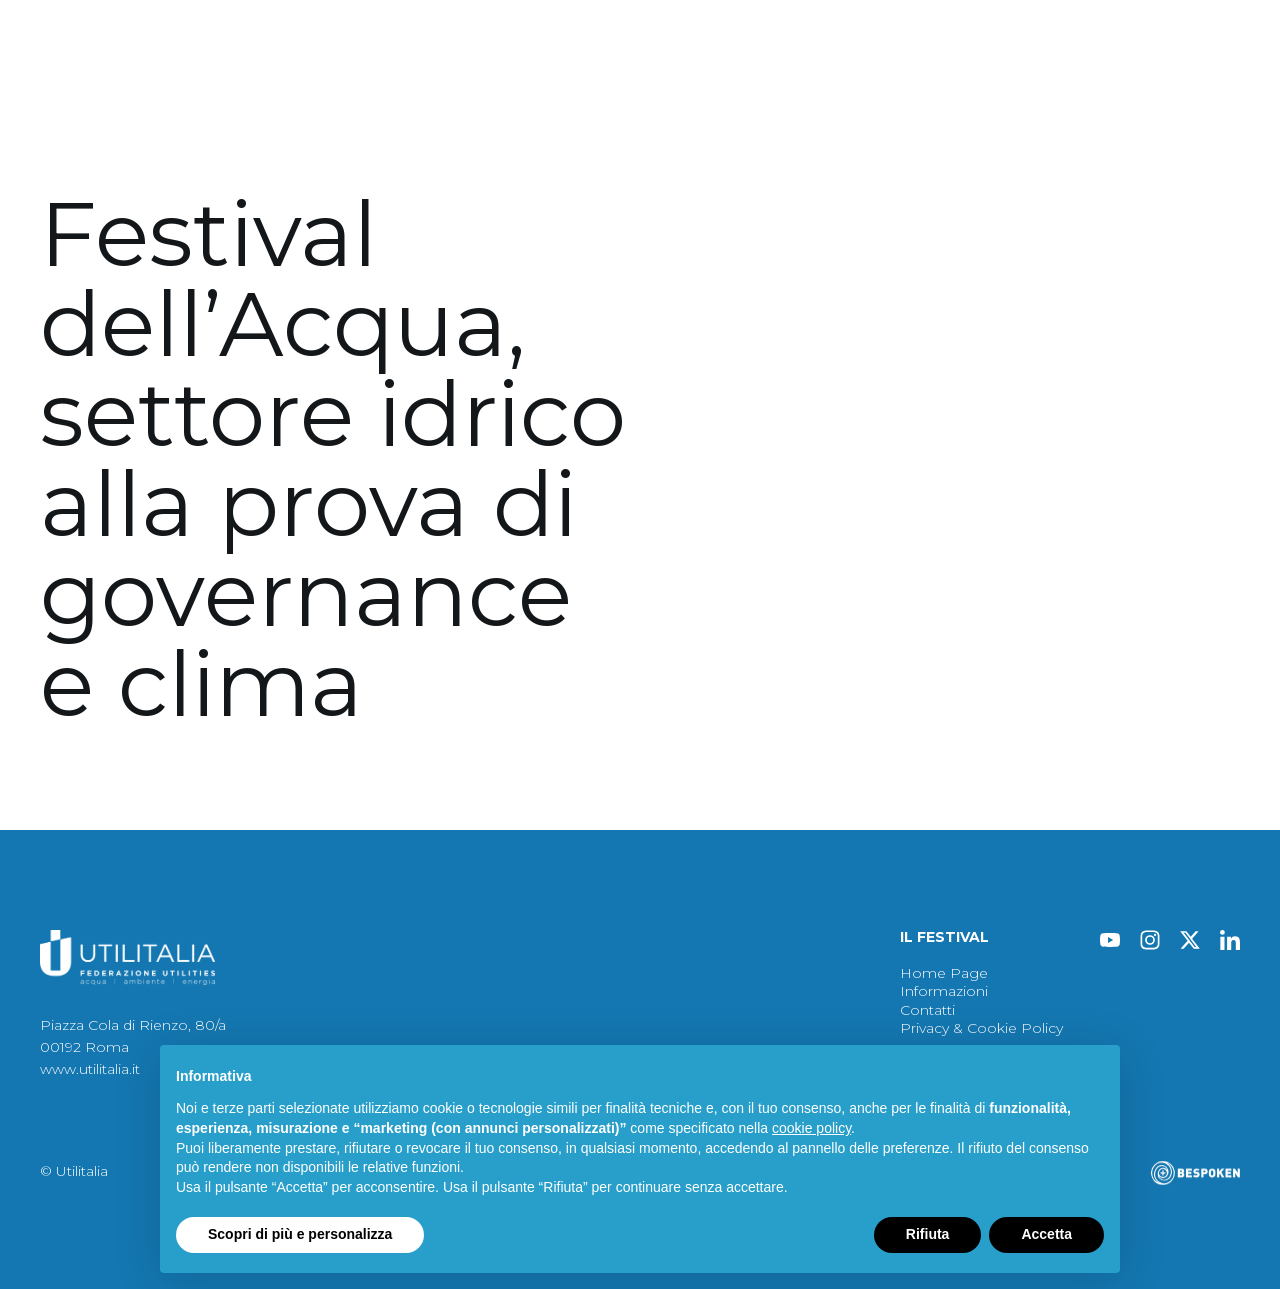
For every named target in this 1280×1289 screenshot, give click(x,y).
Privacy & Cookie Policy (981, 1028)
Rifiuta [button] (928, 1234)
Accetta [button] (1046, 1234)
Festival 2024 (90, 130)
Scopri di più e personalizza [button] (300, 1234)
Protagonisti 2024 (248, 130)
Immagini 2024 (521, 130)
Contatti (961, 130)
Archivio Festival (676, 130)
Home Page (944, 973)
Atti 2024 (391, 130)
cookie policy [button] (811, 1128)
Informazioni (843, 130)
